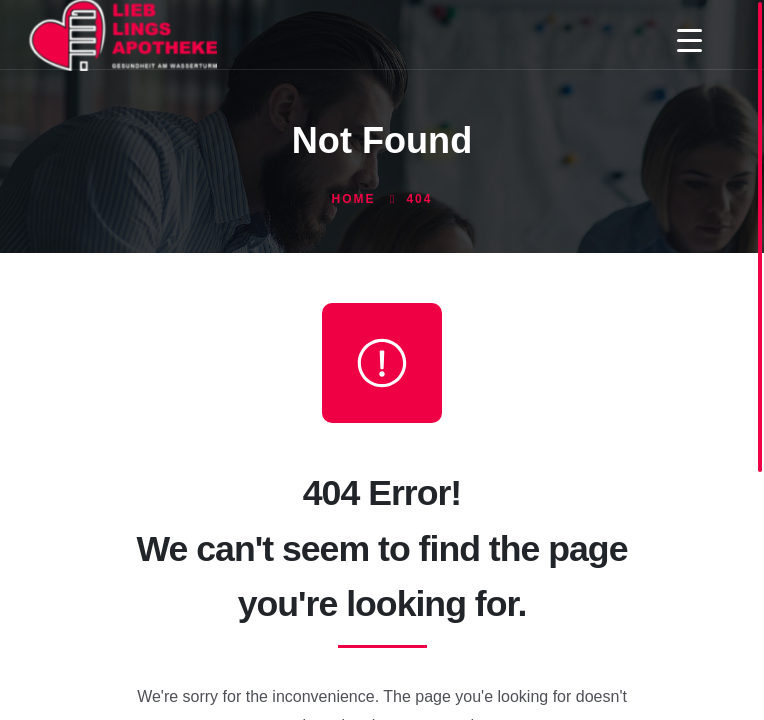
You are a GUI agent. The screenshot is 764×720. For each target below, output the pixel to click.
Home (354, 199)
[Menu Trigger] (689, 39)
